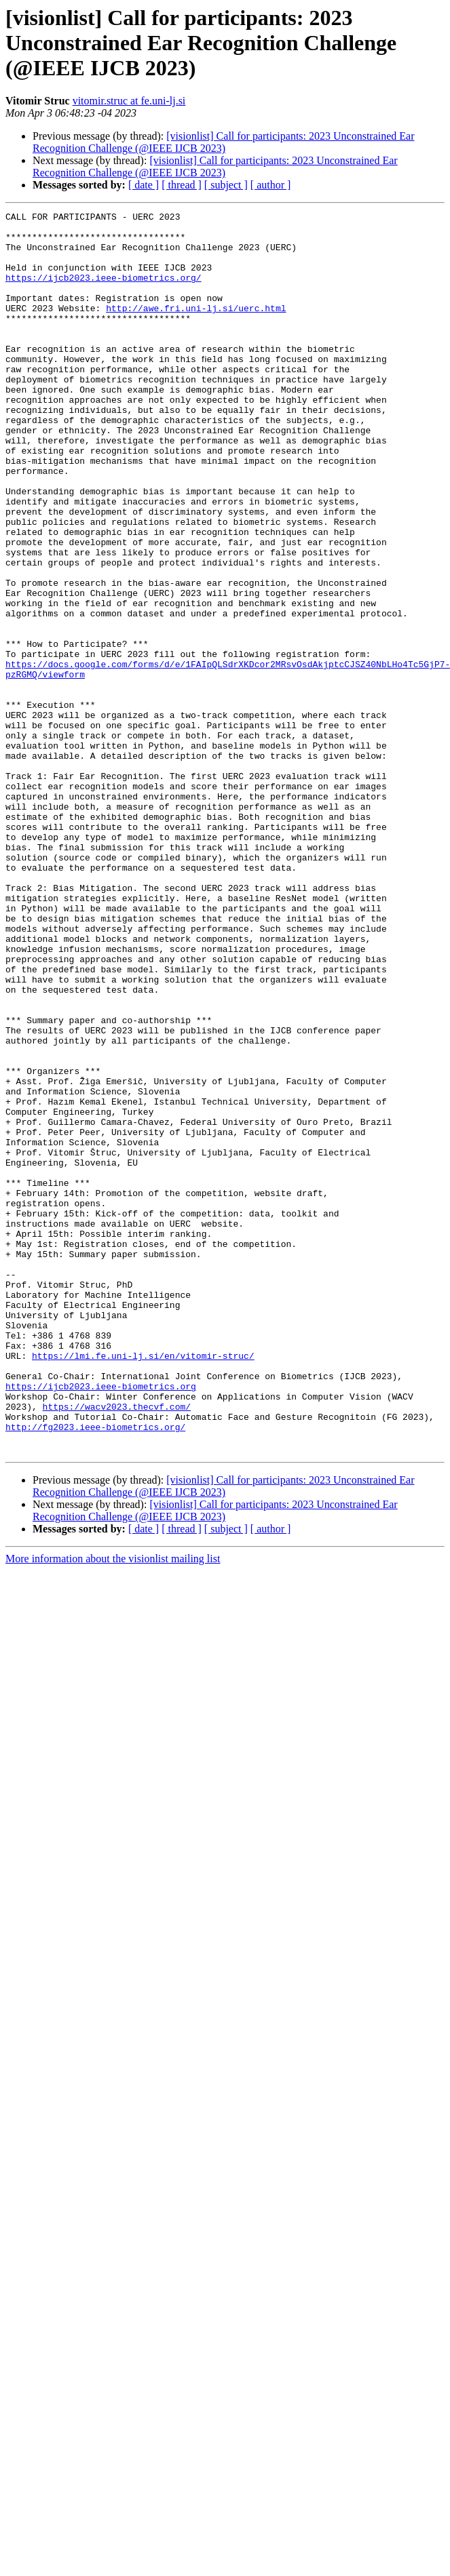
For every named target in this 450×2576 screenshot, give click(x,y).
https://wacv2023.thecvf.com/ (117, 1646)
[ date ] (143, 185)
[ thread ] (182, 185)
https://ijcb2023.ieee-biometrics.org (100, 1622)
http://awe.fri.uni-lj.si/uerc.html (196, 328)
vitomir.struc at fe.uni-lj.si (129, 100)
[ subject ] (226, 185)
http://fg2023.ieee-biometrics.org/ (95, 1671)
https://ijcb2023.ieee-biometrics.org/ (103, 291)
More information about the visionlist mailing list (112, 1806)
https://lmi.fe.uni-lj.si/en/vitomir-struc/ (143, 1585)
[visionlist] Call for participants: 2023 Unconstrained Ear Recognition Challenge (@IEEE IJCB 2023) (224, 142)
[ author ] (270, 185)
